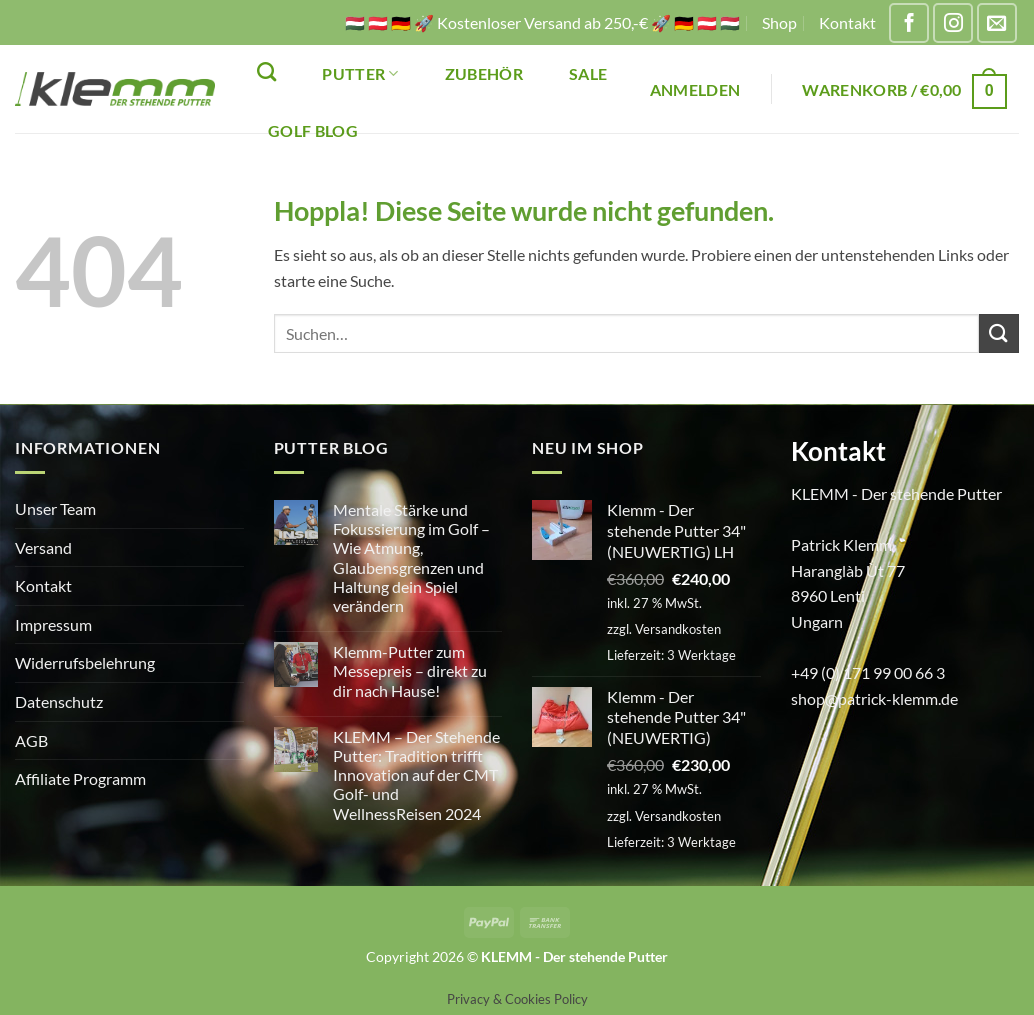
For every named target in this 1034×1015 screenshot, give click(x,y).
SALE (588, 73)
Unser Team (55, 508)
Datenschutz (59, 701)
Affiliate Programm (80, 778)
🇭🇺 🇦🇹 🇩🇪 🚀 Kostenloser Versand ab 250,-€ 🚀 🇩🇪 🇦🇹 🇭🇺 (542, 22)
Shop (779, 22)
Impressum (53, 624)
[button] (695, 89)
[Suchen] (266, 71)
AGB (31, 740)
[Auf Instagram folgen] (953, 23)
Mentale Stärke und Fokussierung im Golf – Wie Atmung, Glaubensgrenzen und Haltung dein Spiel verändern (411, 557)
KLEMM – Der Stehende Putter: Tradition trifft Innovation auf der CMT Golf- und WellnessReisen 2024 (416, 775)
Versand (43, 547)
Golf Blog (313, 130)
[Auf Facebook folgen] (909, 23)
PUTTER (360, 73)
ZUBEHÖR (484, 73)
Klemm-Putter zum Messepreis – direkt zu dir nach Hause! (410, 670)
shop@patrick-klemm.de (874, 698)
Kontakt (847, 22)
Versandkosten (678, 629)
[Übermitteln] (999, 333)
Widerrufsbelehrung (85, 662)
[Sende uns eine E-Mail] (997, 23)
